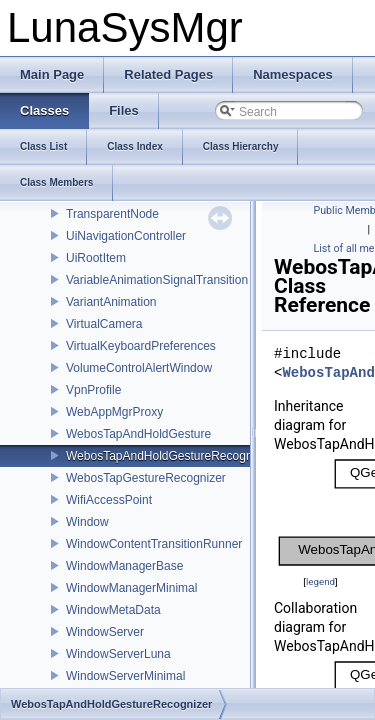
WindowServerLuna (118, 654)
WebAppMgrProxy (114, 412)
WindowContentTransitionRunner (154, 544)
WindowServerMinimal (125, 676)
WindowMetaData (113, 610)
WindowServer (105, 632)
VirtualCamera (104, 324)
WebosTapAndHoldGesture (138, 434)
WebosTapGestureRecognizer (146, 478)
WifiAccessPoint (109, 500)
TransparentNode (112, 214)
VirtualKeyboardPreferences (141, 346)
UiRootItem (96, 258)
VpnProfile (93, 390)
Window (87, 522)
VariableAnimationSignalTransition (157, 280)
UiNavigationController (126, 236)
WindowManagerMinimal (131, 588)
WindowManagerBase (124, 566)
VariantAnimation (111, 302)
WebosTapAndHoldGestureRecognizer (169, 456)
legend (320, 581)
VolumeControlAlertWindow (139, 368)
